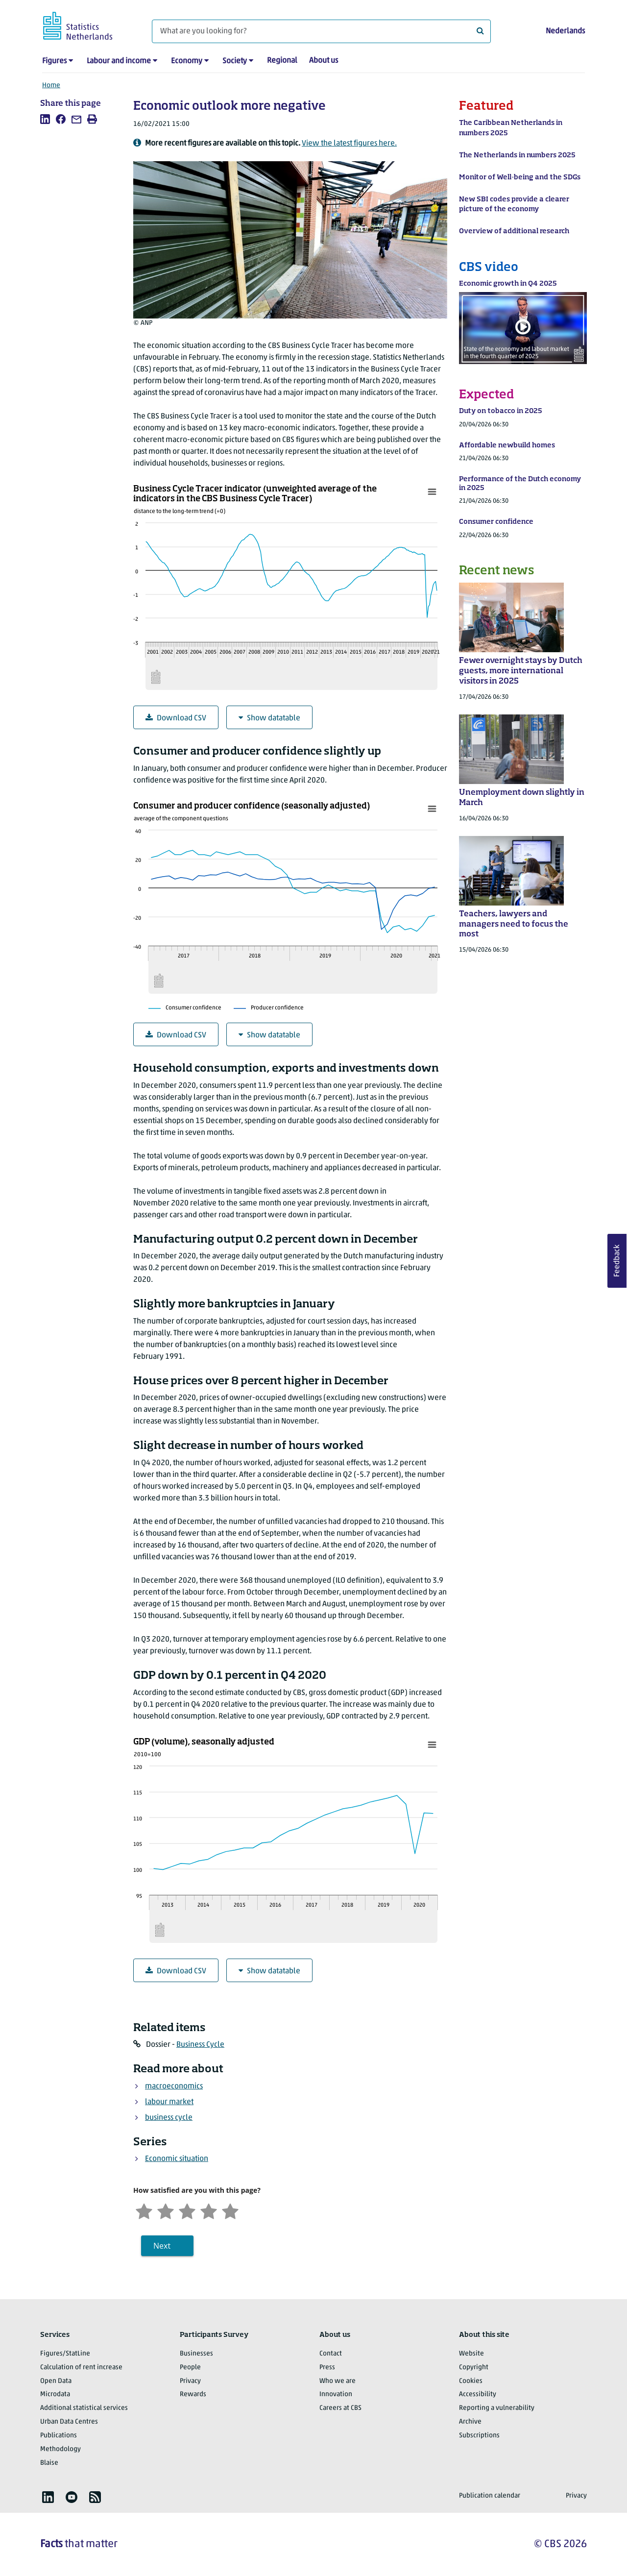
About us (323, 61)
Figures (54, 61)
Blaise (49, 2463)
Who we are (337, 2381)
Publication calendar (489, 2496)
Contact (330, 2354)
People (190, 2367)
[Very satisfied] (230, 2210)
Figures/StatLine (65, 2354)
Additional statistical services (84, 2408)
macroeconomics (174, 2086)
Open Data (56, 2381)
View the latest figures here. (349, 143)
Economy (186, 61)
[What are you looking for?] (321, 31)
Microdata (55, 2394)
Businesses (196, 2354)
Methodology (60, 2449)
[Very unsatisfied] (144, 2210)
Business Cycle (200, 2045)
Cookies (470, 2381)
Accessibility (477, 2394)
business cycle (169, 2118)
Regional (282, 61)
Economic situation (176, 2159)
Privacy (190, 2381)
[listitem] (45, 119)
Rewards (193, 2394)
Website (471, 2354)
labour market (169, 2102)
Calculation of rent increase (81, 2367)
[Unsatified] (165, 2210)
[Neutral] (187, 2210)
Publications (58, 2435)
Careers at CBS (340, 2408)
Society (234, 61)
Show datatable (269, 718)
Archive (470, 2422)
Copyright (473, 2367)
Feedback (617, 1261)
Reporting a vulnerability (496, 2408)
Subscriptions (479, 2435)
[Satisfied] (208, 2210)
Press (327, 2367)
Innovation (335, 2394)
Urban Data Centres (69, 2422)
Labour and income (119, 61)
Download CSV (175, 718)
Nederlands (565, 31)
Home (51, 85)
